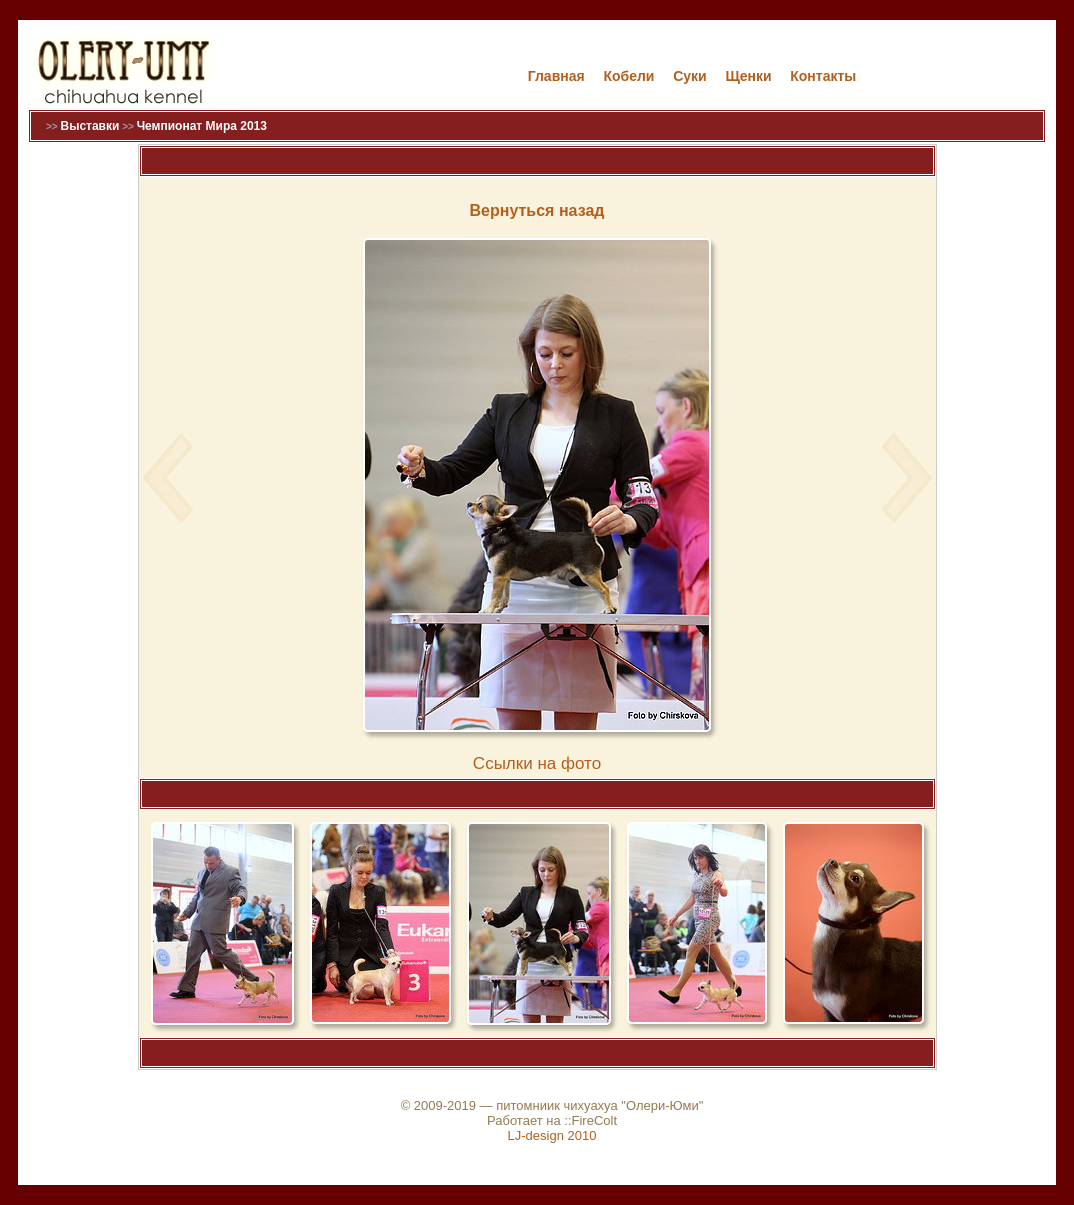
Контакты (823, 76)
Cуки (690, 76)
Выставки (89, 126)
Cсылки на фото (537, 763)
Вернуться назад (537, 210)
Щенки (748, 76)
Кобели (628, 76)
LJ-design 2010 (552, 1135)
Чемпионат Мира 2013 (202, 126)
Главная (556, 76)
